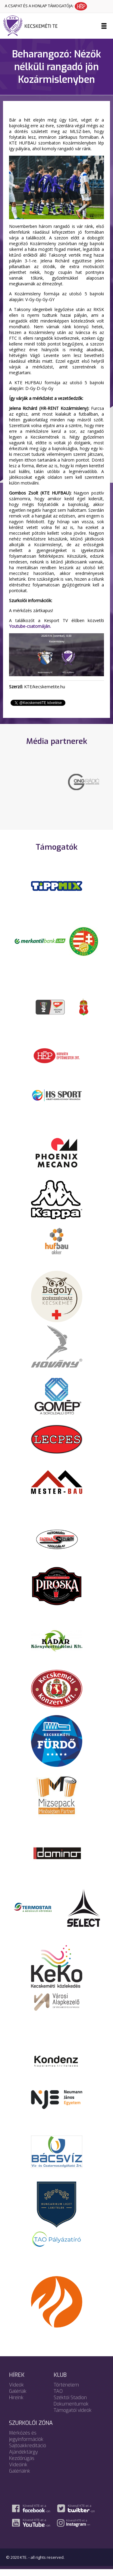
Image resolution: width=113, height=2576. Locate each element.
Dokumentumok (71, 2410)
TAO (58, 2398)
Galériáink (19, 2477)
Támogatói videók (73, 2417)
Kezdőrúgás (21, 2465)
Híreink (16, 2404)
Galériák (18, 2398)
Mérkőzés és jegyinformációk (26, 2442)
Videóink (18, 2471)
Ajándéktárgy (23, 2458)
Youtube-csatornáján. (30, 626)
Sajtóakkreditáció (27, 2452)
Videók (16, 2391)
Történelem (66, 2391)
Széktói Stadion (70, 2404)
